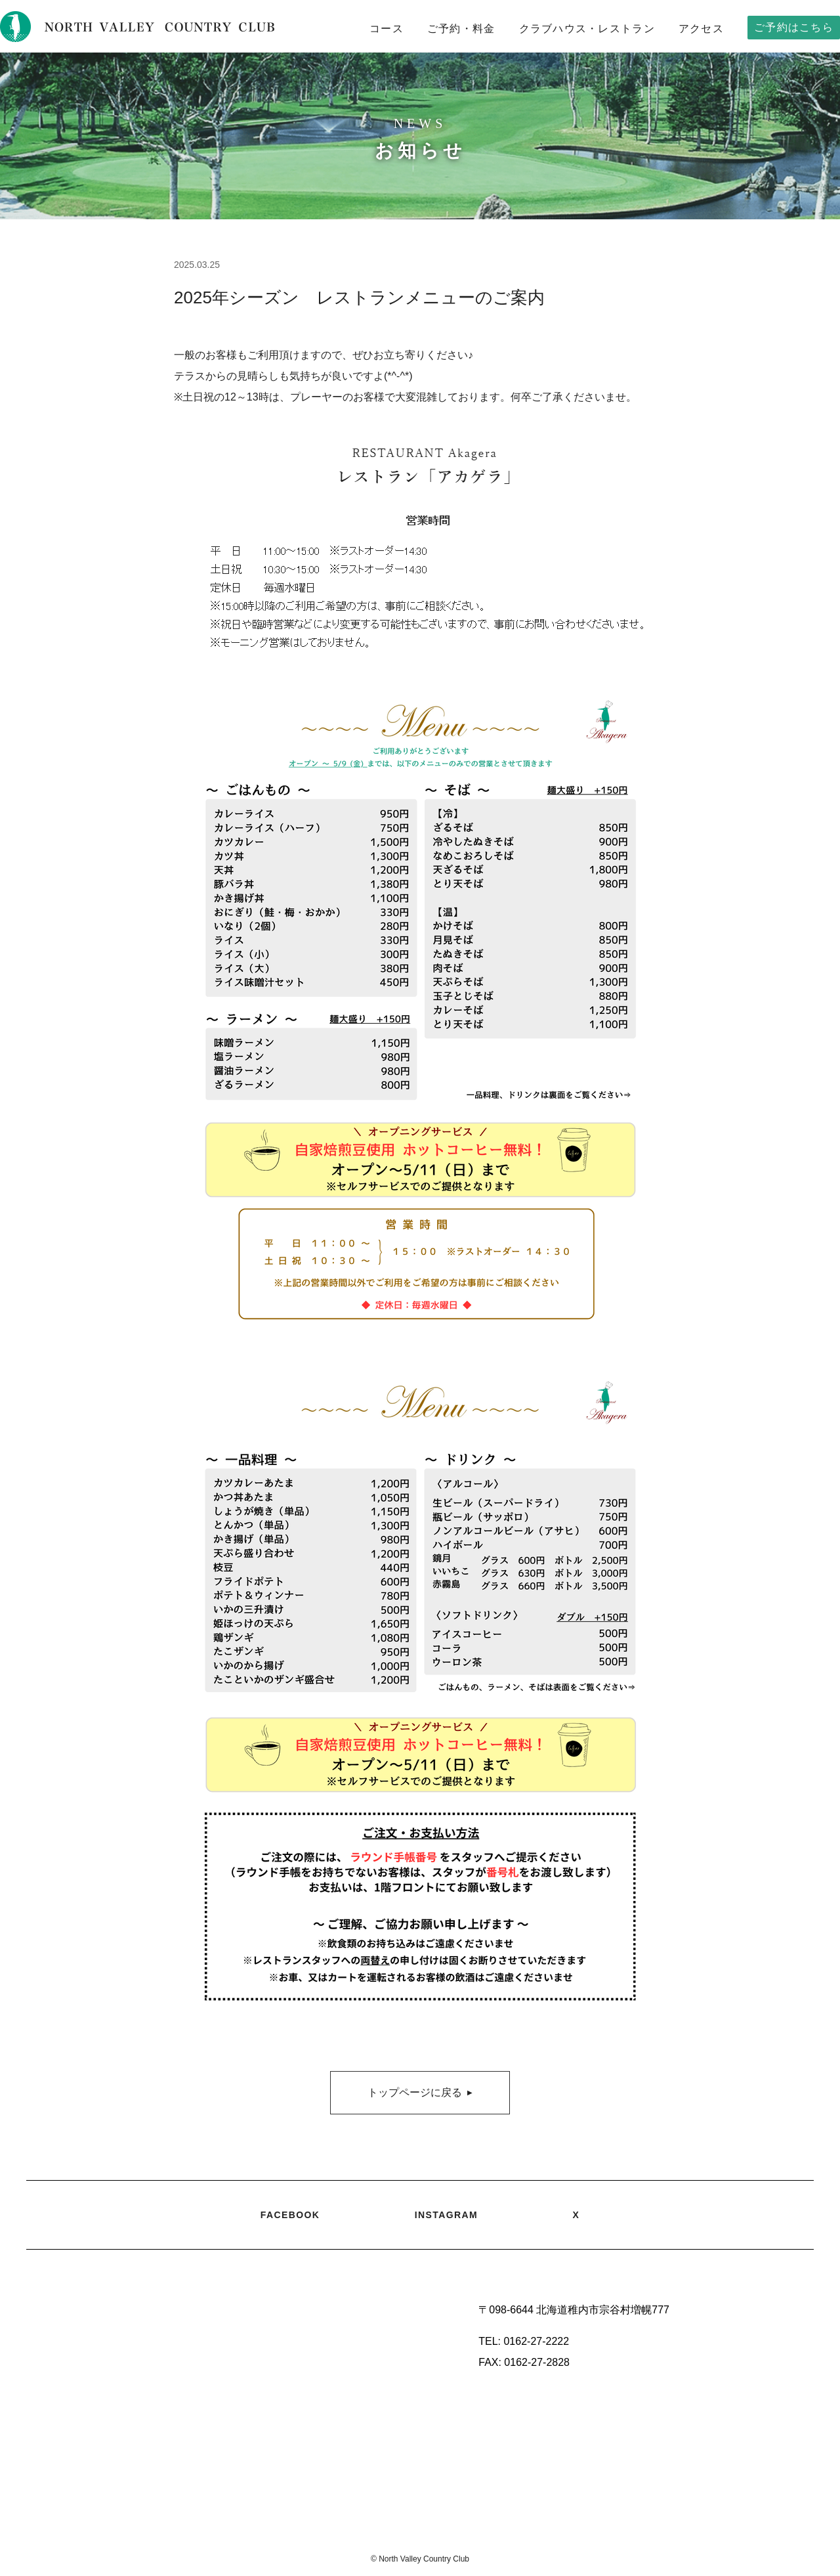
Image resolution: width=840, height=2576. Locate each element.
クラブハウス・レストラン (587, 28)
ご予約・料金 (461, 28)
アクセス (701, 28)
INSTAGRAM (446, 2215)
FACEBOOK (290, 2215)
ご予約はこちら (793, 27)
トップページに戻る (420, 2093)
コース (386, 28)
